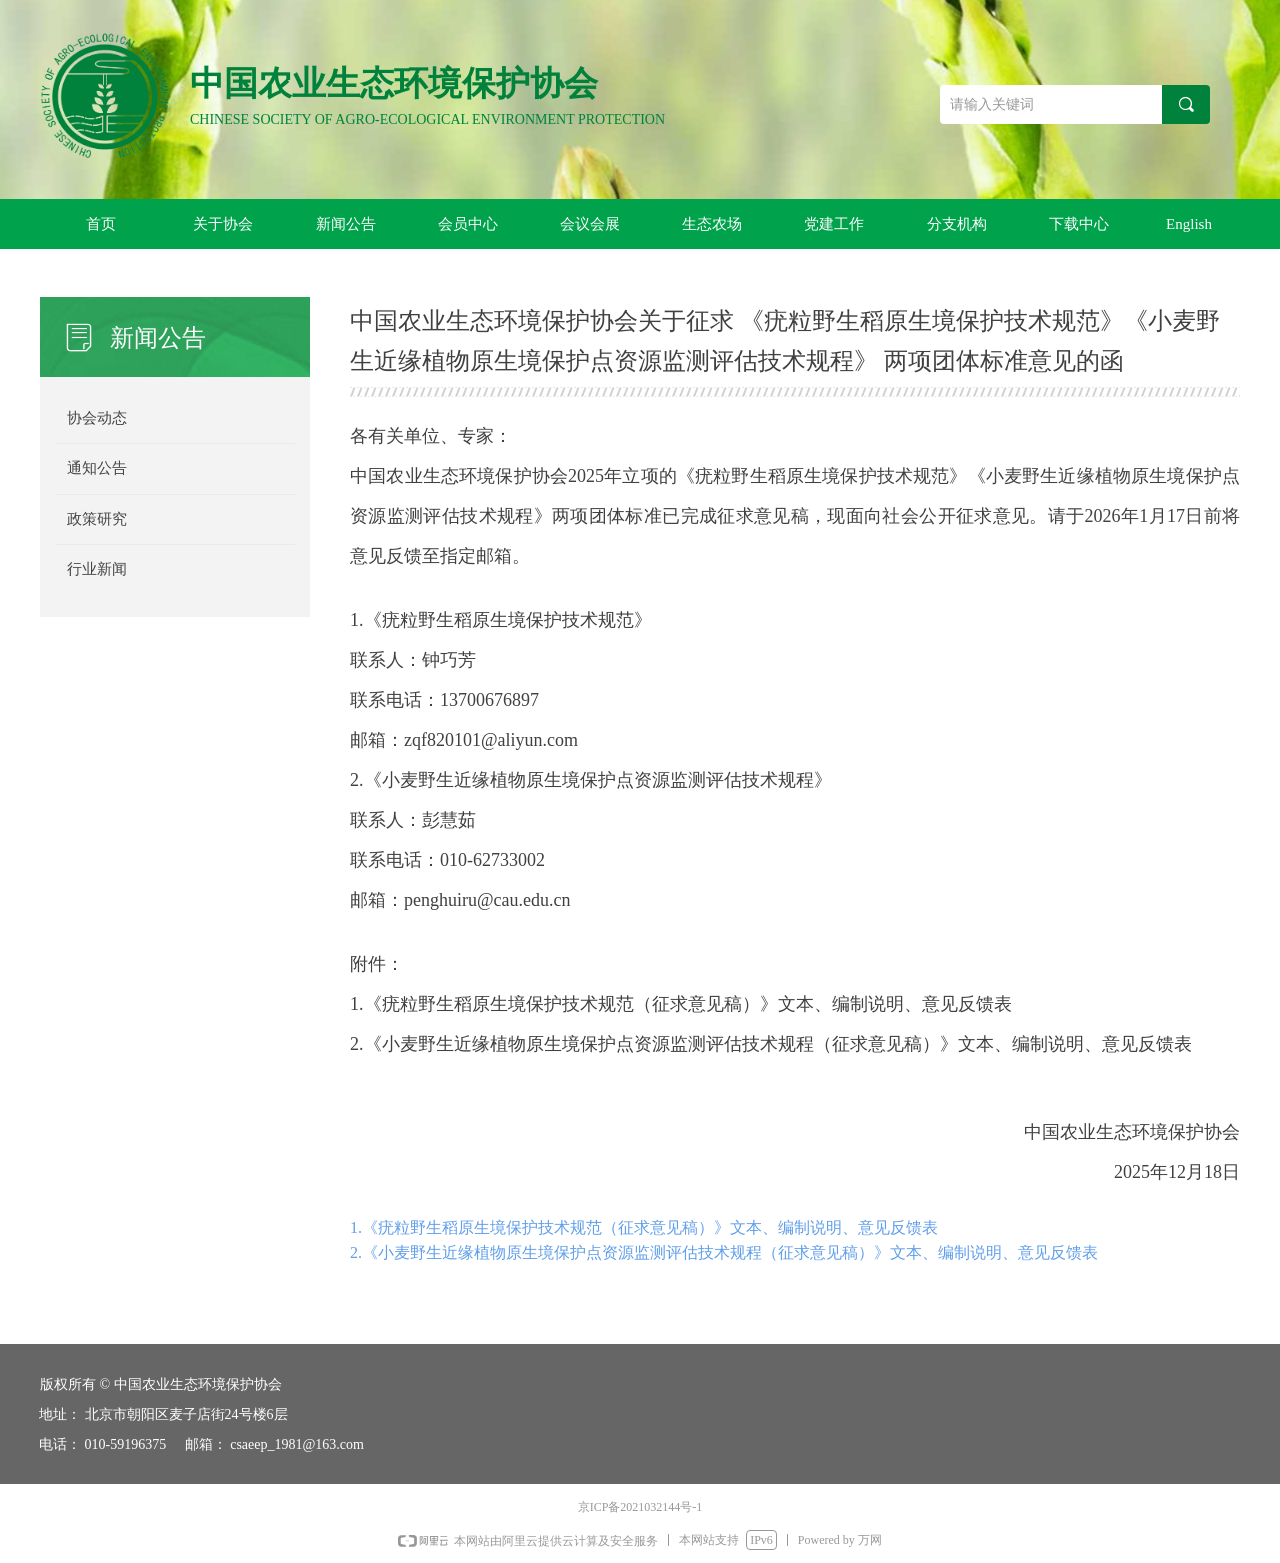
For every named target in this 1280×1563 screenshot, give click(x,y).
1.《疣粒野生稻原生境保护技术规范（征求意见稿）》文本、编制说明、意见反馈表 (644, 1227)
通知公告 (97, 468)
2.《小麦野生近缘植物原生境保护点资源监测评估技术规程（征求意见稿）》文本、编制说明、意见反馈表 (724, 1252)
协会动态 (97, 418)
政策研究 (97, 519)
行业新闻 (97, 569)
